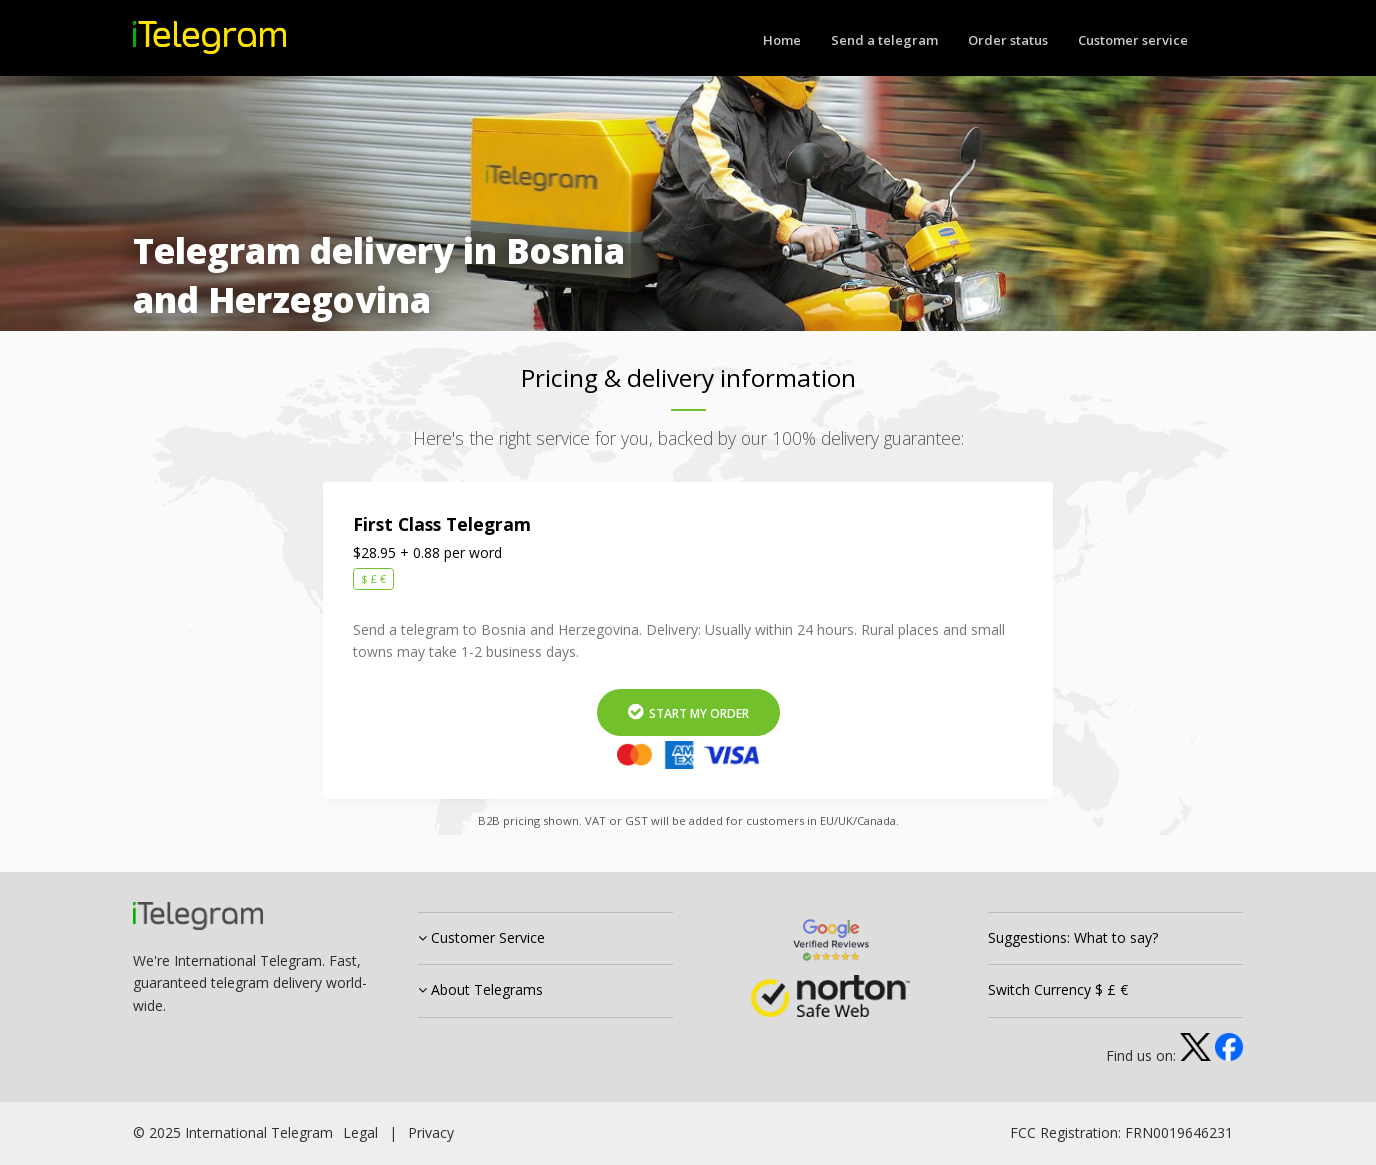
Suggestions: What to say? (1073, 937)
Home (782, 40)
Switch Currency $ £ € (1058, 989)
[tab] (545, 939)
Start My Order (688, 712)
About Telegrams (480, 989)
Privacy (431, 1132)
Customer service (1133, 40)
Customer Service (481, 937)
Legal (360, 1132)
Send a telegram (884, 40)
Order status (1008, 40)
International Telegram (259, 1132)
